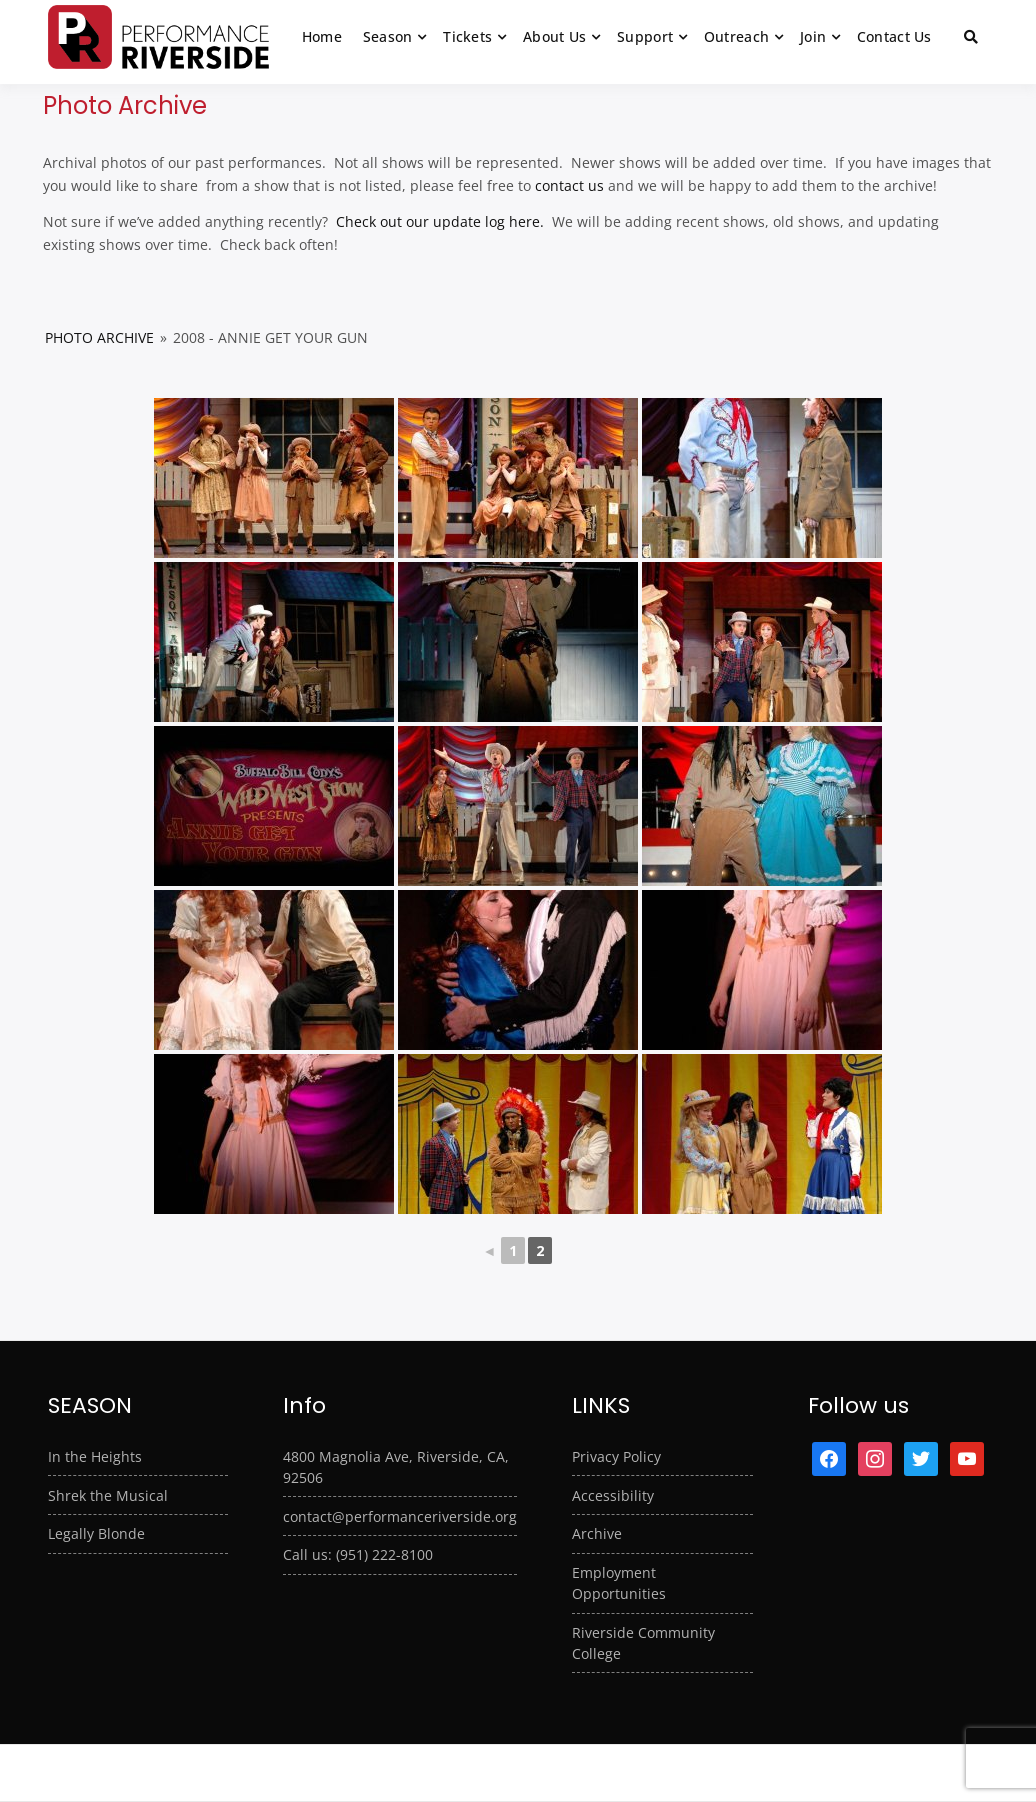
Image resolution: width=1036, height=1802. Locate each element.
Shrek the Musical (108, 1495)
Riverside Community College (643, 1643)
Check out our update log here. (438, 221)
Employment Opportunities (619, 1583)
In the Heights (95, 1456)
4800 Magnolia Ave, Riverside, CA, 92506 (396, 1467)
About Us (554, 36)
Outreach (736, 36)
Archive (597, 1533)
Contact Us (894, 36)
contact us (569, 185)
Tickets (467, 36)
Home (322, 36)
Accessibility (613, 1495)
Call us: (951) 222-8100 (358, 1554)
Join (813, 36)
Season (388, 36)
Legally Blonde (96, 1533)
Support (645, 36)
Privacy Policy (616, 1456)
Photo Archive (99, 337)
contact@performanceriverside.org (400, 1516)
